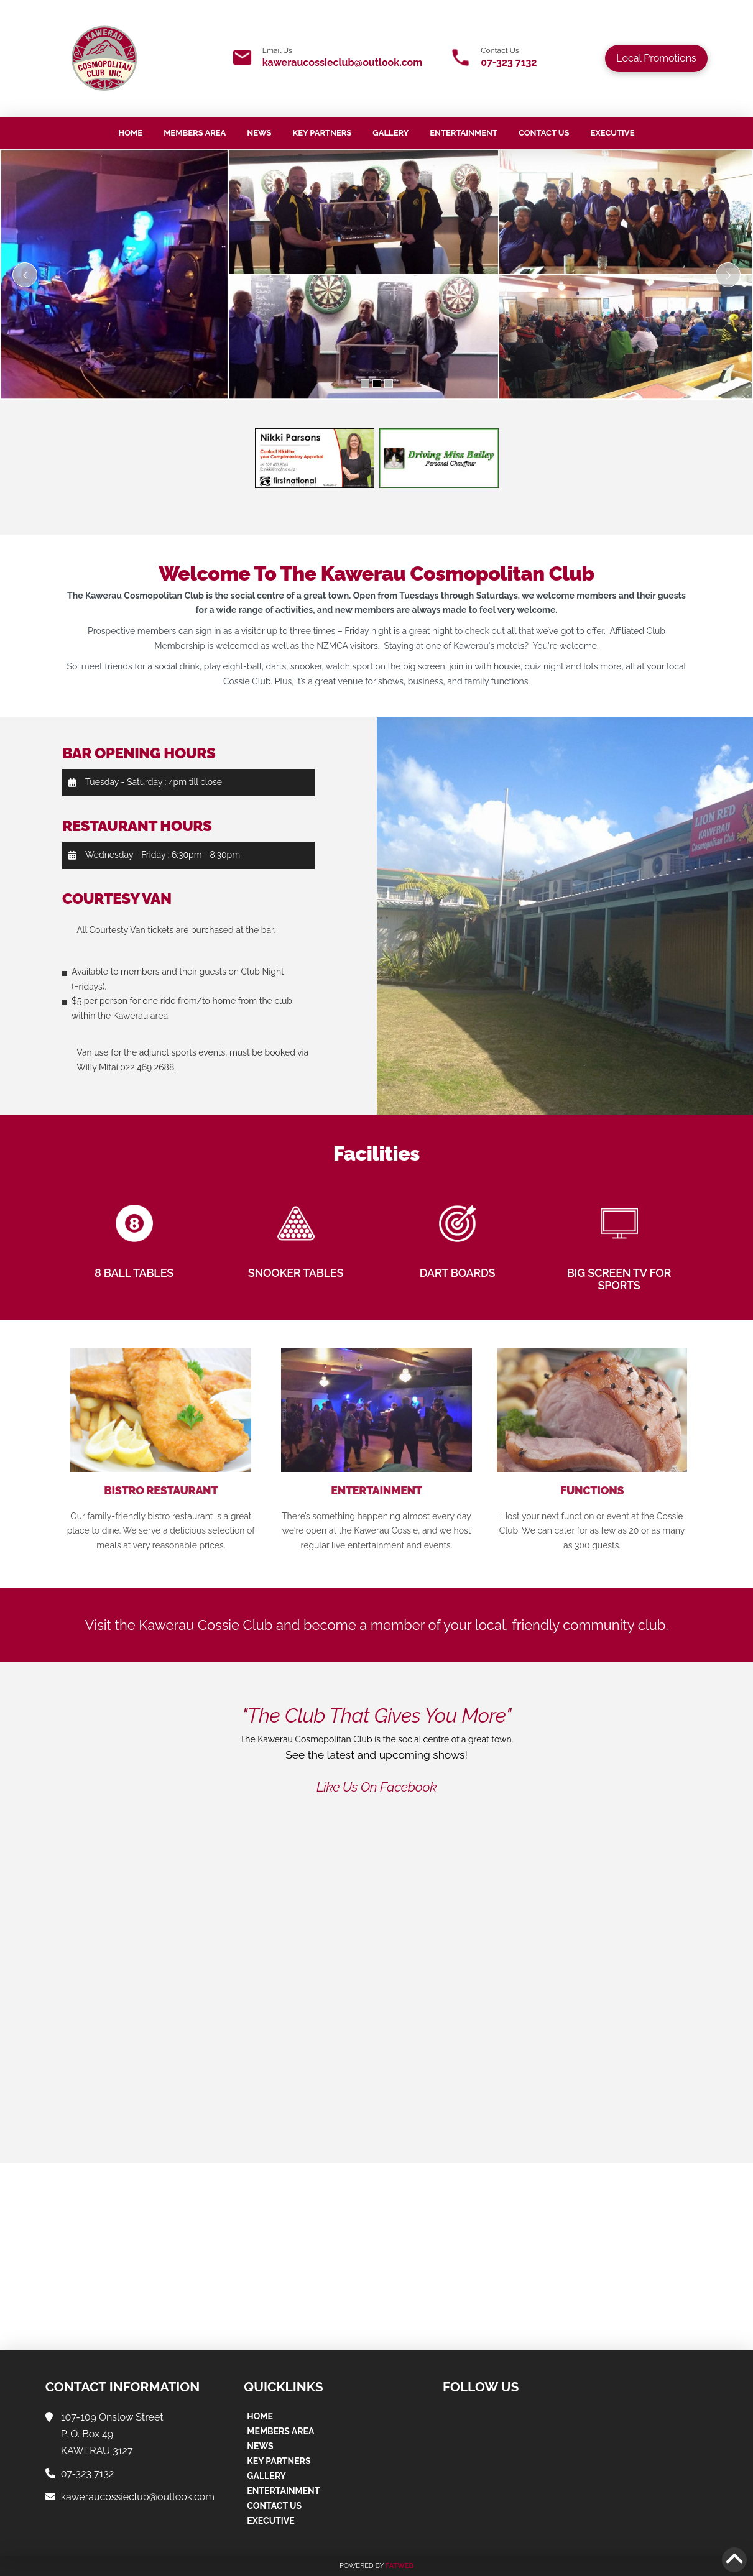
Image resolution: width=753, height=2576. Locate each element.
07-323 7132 (509, 62)
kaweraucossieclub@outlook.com (342, 62)
